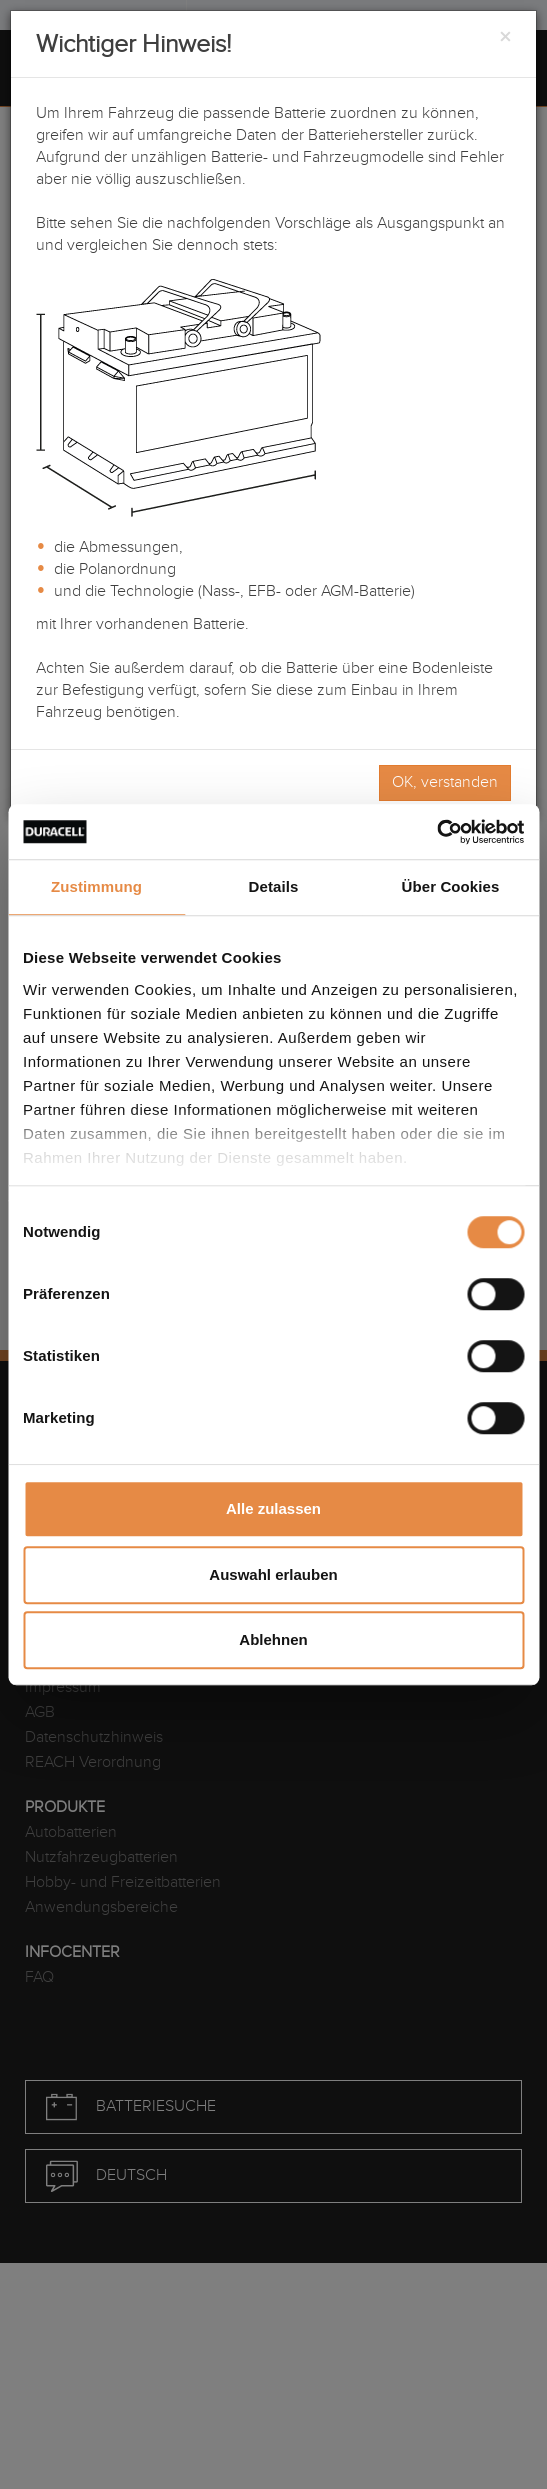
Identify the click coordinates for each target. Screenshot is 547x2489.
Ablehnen (273, 1639)
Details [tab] (274, 886)
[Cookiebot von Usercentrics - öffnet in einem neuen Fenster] (436, 832)
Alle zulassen (273, 1508)
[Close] (505, 38)
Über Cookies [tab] (451, 886)
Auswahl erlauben (273, 1574)
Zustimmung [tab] (96, 886)
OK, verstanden (445, 782)
